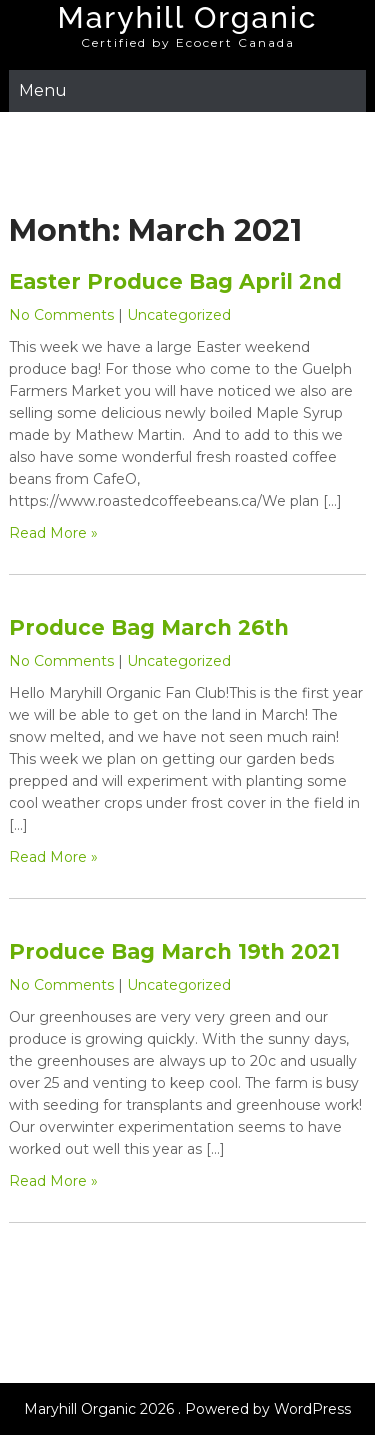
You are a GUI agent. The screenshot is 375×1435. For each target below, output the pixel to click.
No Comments (61, 315)
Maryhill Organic (188, 17)
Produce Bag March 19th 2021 (174, 951)
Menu (43, 90)
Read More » (53, 533)
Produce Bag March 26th (149, 627)
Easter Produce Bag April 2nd (175, 281)
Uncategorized (179, 315)
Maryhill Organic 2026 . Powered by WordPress (187, 1409)
